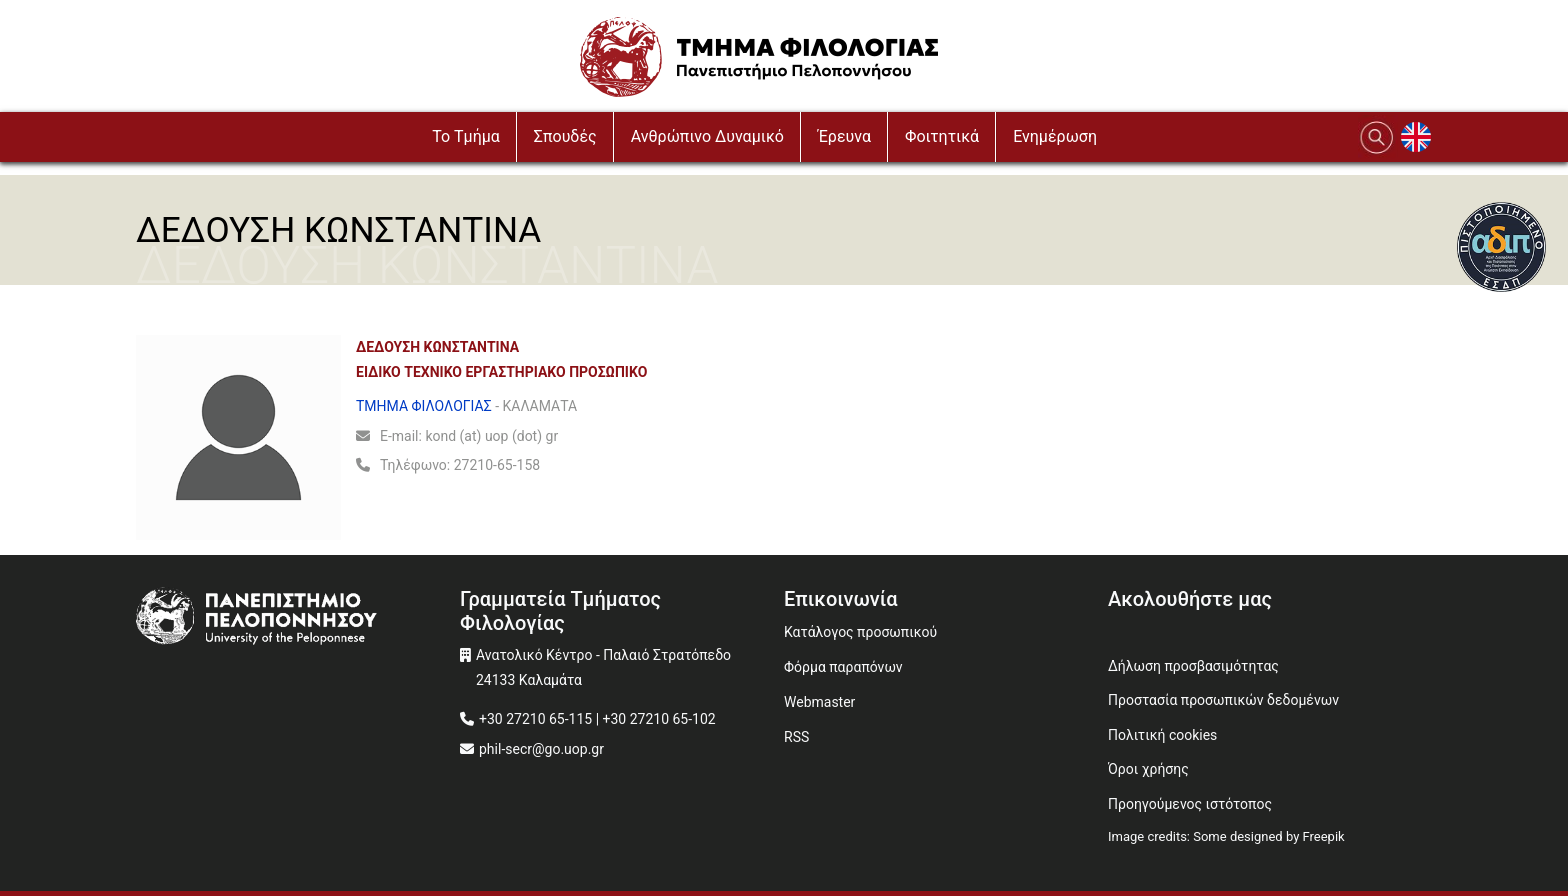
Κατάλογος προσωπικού (860, 632)
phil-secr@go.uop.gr (541, 749)
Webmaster (819, 702)
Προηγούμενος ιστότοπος (1190, 804)
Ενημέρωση (1055, 136)
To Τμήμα (466, 136)
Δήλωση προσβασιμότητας (1193, 666)
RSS (796, 737)
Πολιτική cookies (1162, 735)
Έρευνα (844, 136)
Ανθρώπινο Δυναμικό (707, 136)
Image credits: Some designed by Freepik (1226, 836)
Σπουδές (565, 136)
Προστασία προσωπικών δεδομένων (1223, 700)
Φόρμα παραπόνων (843, 667)
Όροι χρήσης (1148, 769)
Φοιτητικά (942, 136)
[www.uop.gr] (298, 618)
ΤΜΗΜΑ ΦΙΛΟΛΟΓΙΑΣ (424, 406)
